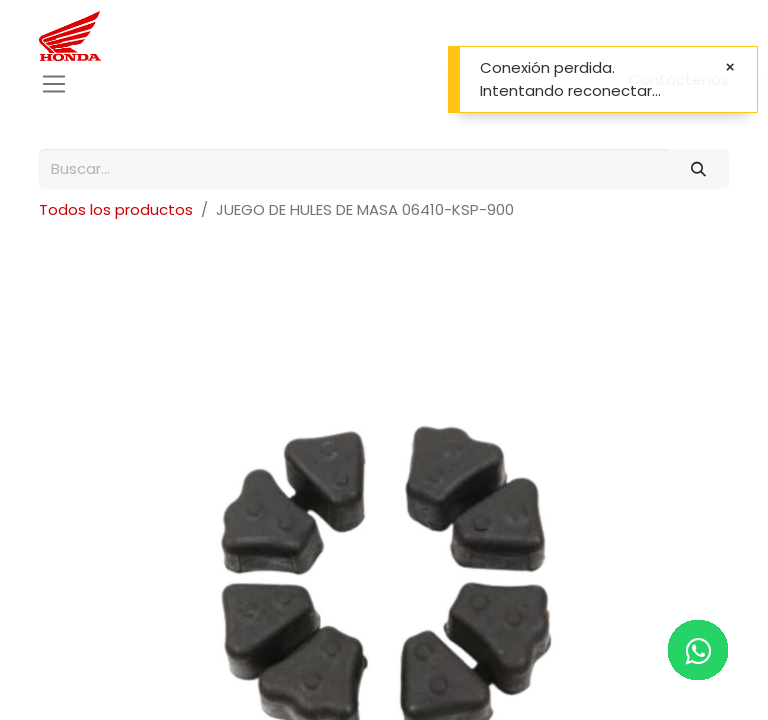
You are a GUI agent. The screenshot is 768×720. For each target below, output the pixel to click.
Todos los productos (116, 209)
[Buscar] (699, 169)
